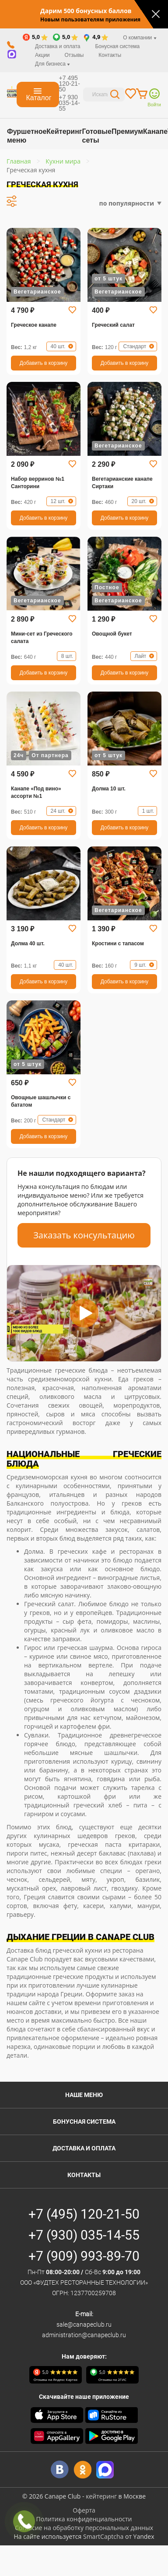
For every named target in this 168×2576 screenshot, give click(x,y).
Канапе (155, 131)
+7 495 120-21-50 (69, 83)
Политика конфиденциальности (84, 2519)
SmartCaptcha (103, 2536)
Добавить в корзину (44, 363)
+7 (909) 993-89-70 (84, 2256)
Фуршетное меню (26, 136)
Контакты (109, 55)
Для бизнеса (52, 64)
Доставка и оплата (57, 46)
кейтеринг (101, 2496)
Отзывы (74, 55)
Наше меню (84, 2094)
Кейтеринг (64, 131)
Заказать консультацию (84, 1235)
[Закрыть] (155, 14)
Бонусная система (117, 46)
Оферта (84, 2510)
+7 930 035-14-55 (69, 103)
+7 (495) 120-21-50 (84, 2214)
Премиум (127, 131)
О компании (140, 38)
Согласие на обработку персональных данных (84, 2528)
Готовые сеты (96, 136)
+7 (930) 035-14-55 (84, 2235)
